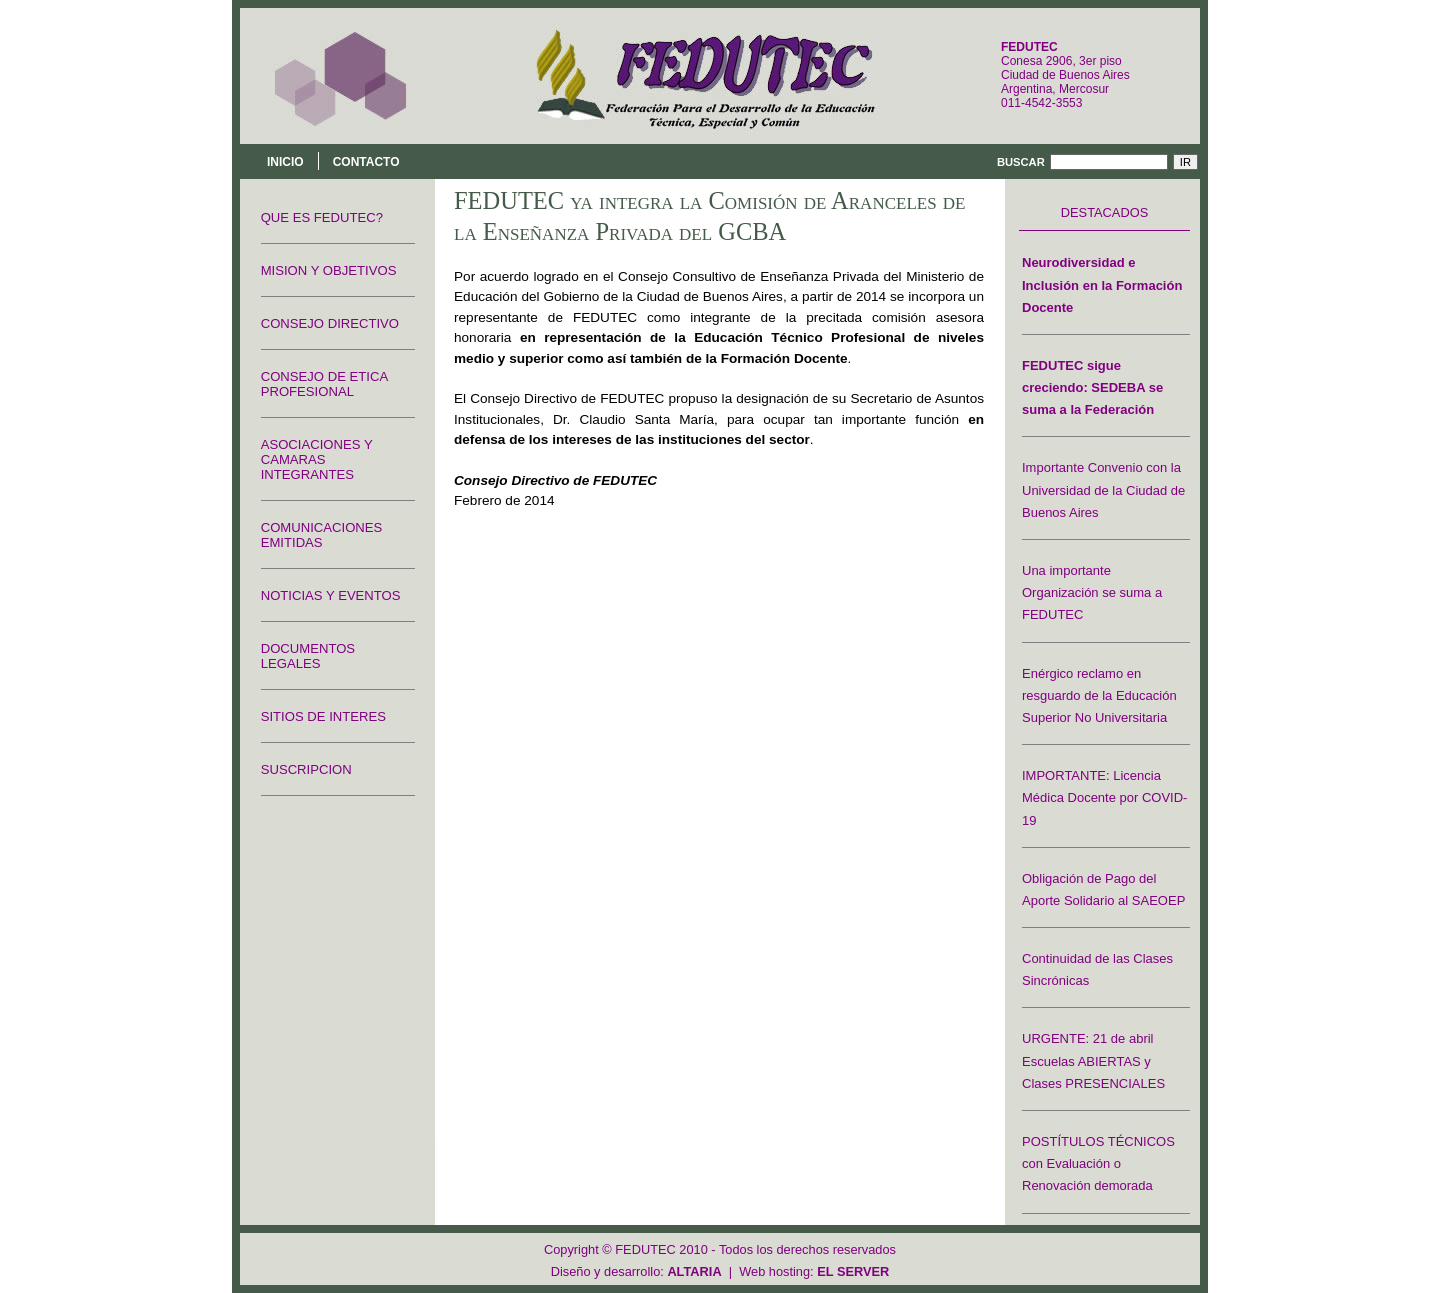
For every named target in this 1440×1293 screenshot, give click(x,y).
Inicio (285, 162)
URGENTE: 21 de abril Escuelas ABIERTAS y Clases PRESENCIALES (1093, 1060)
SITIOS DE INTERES (323, 716)
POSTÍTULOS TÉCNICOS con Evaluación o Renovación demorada (1098, 1163)
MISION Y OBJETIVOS (329, 270)
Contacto (366, 162)
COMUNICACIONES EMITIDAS (322, 535)
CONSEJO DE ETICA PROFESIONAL (324, 384)
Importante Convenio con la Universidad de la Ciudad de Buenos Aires (1103, 489)
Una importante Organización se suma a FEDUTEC (1092, 592)
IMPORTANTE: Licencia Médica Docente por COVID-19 (1104, 797)
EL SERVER (853, 1271)
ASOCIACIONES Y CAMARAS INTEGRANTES (317, 459)
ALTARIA (694, 1271)
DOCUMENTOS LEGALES (308, 656)
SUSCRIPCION (306, 769)
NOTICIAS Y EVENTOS (331, 595)
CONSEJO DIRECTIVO (330, 323)
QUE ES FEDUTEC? (322, 217)
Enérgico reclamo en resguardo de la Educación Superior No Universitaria (1099, 695)
